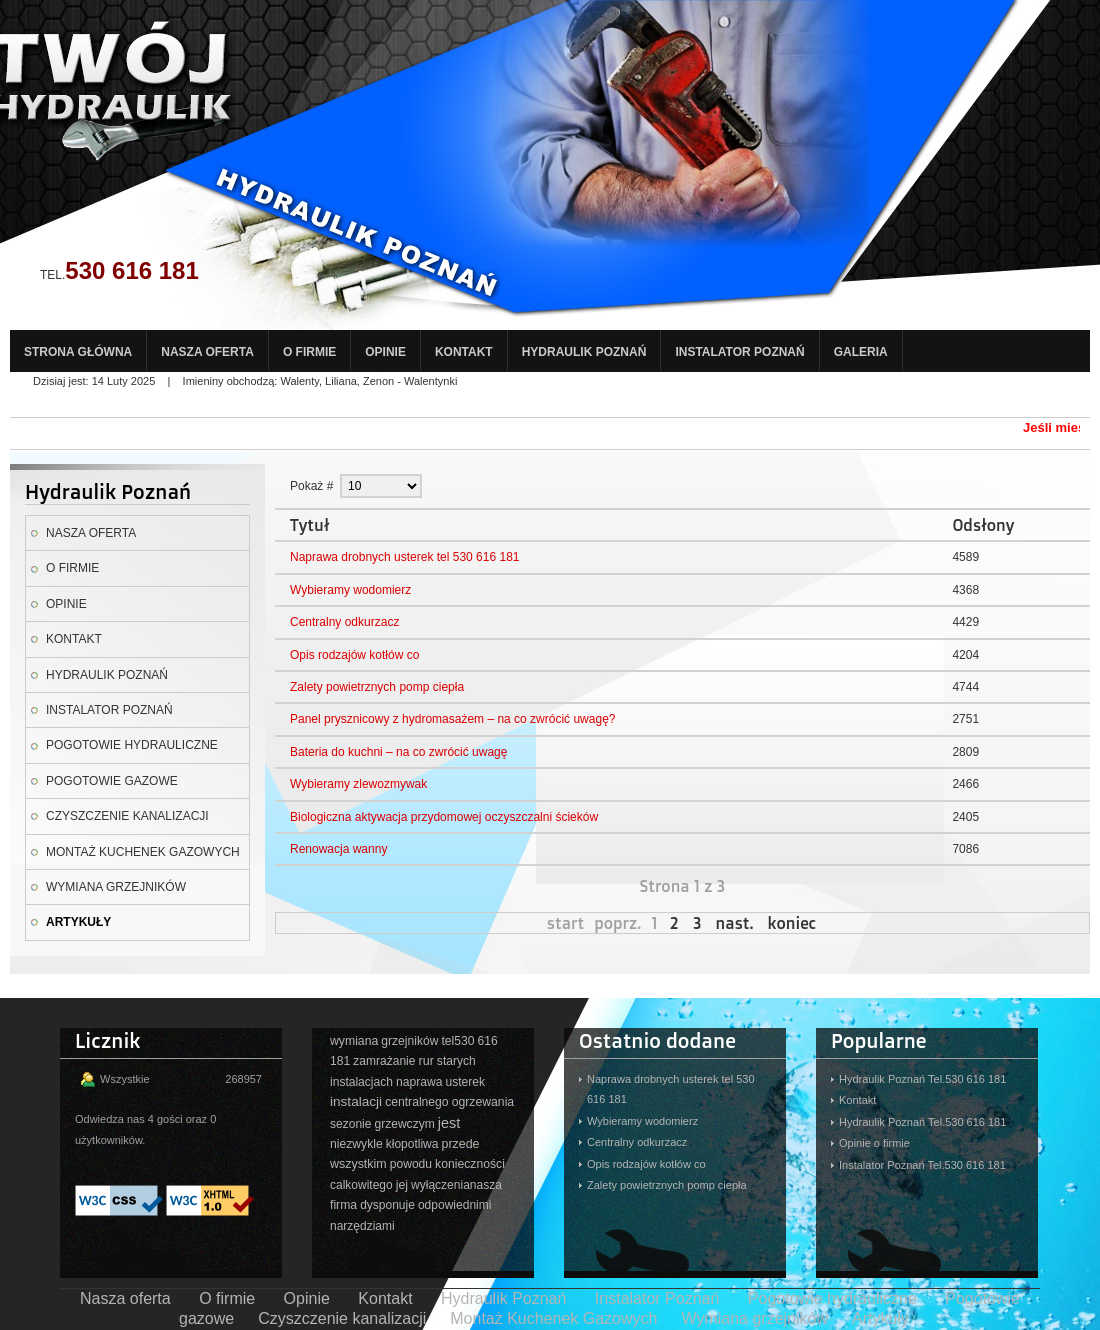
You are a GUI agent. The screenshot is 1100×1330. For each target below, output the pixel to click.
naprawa (419, 1082)
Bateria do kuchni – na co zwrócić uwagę (398, 752)
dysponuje (387, 1205)
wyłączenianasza (456, 1185)
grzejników (409, 1041)
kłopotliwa (412, 1144)
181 (340, 1061)
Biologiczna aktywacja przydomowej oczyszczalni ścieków (444, 817)
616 (488, 1041)
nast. (735, 923)
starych (456, 1061)
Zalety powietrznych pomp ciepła (377, 687)
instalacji (356, 1101)
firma (343, 1205)
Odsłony (983, 525)
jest (449, 1123)
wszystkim (358, 1164)
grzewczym (404, 1124)
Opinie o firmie (874, 1143)
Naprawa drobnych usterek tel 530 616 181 (404, 557)
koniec (791, 923)
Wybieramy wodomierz (350, 590)
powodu (411, 1164)
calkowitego (361, 1185)
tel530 (457, 1041)
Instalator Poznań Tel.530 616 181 (922, 1165)
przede (461, 1144)
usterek (465, 1082)
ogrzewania (483, 1102)
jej (402, 1185)
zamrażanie (384, 1061)
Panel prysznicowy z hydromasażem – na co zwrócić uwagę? (452, 719)
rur (426, 1061)
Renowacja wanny (338, 849)
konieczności (470, 1164)
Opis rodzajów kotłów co (354, 655)
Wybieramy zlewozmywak (358, 784)
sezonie (350, 1124)
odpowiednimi (454, 1205)
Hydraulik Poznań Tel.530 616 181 (922, 1079)
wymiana (354, 1041)
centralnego (416, 1102)
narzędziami (362, 1226)
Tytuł (310, 525)
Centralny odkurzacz (344, 622)
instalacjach (361, 1082)
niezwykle (356, 1144)
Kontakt (857, 1100)
